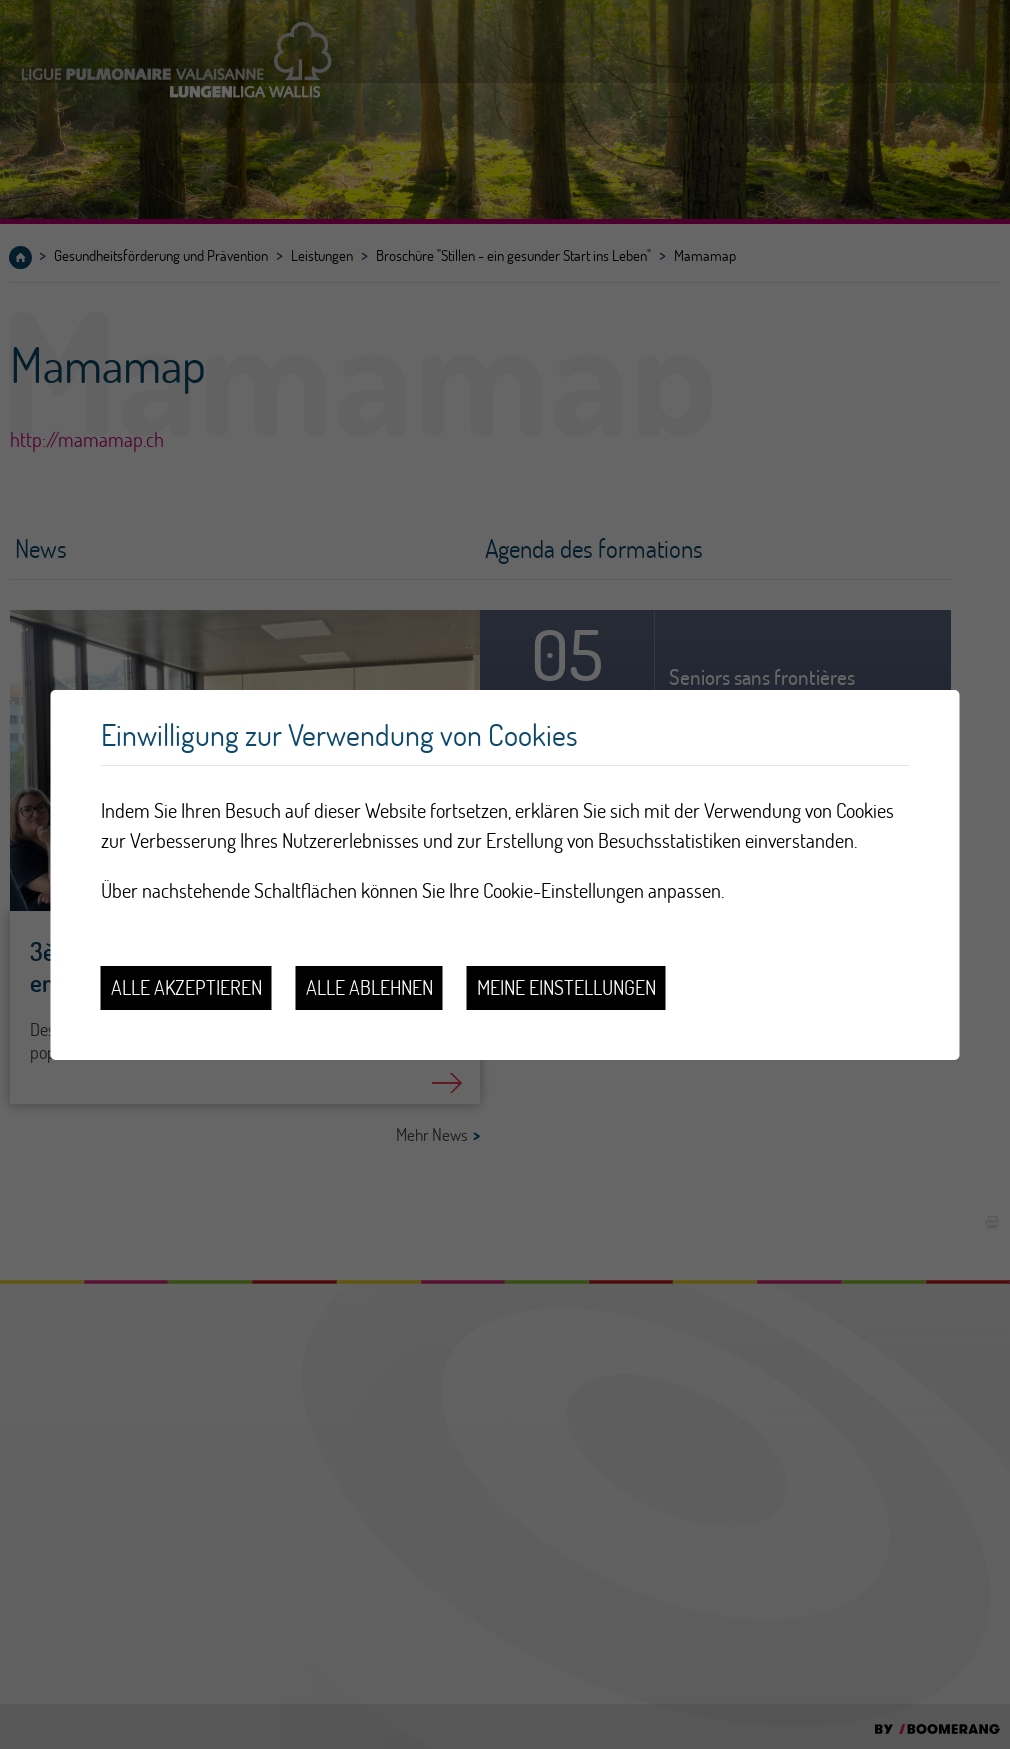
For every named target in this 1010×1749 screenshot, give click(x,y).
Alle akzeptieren (186, 987)
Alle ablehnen (369, 987)
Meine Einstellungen (566, 987)
